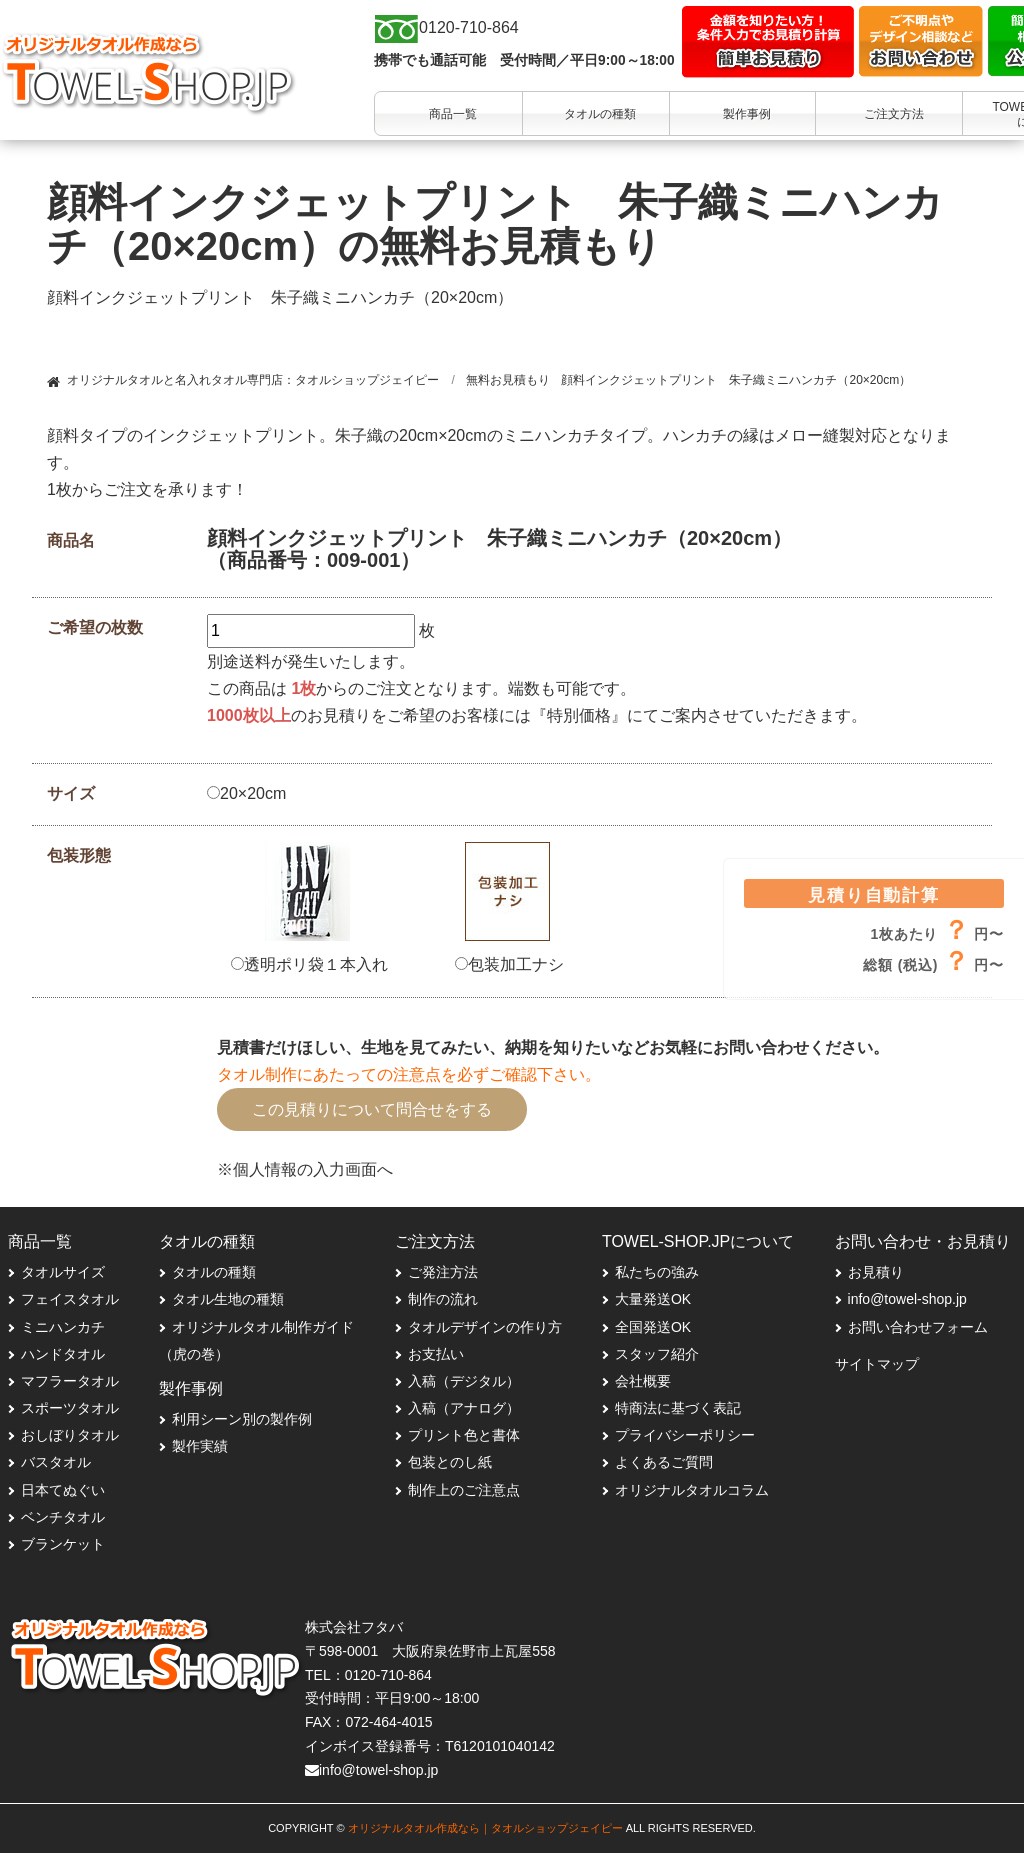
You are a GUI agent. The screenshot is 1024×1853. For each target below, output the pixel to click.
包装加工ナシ (509, 964)
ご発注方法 (443, 1272)
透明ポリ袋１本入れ (309, 964)
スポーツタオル (70, 1408)
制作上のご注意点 (464, 1490)
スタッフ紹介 (657, 1354)
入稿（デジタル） (464, 1381)
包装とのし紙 (450, 1462)
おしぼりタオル (70, 1435)
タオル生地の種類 (228, 1299)
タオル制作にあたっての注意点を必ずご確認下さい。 (409, 1074)
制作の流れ (443, 1299)
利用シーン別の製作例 (242, 1419)
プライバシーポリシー (685, 1435)
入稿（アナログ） (464, 1408)
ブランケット (63, 1544)
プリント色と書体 (464, 1435)
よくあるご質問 (664, 1462)
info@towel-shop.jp (907, 1299)
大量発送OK (653, 1299)
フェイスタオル (70, 1299)
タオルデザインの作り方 (485, 1327)
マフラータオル (70, 1381)
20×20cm (246, 793)
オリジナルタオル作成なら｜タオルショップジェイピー (485, 1828)
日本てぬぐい (63, 1490)
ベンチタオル (63, 1517)
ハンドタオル (63, 1354)
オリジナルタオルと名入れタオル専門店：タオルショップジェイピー (253, 380)
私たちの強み (657, 1272)
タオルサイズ (63, 1272)
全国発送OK (653, 1327)
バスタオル (56, 1462)
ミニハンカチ (63, 1327)
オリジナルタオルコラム (692, 1490)
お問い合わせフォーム (918, 1327)
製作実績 (200, 1446)
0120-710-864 (388, 1675)
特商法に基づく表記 (678, 1408)
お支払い (436, 1354)
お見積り (876, 1272)
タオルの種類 (214, 1272)
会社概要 (643, 1381)
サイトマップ (877, 1364)
